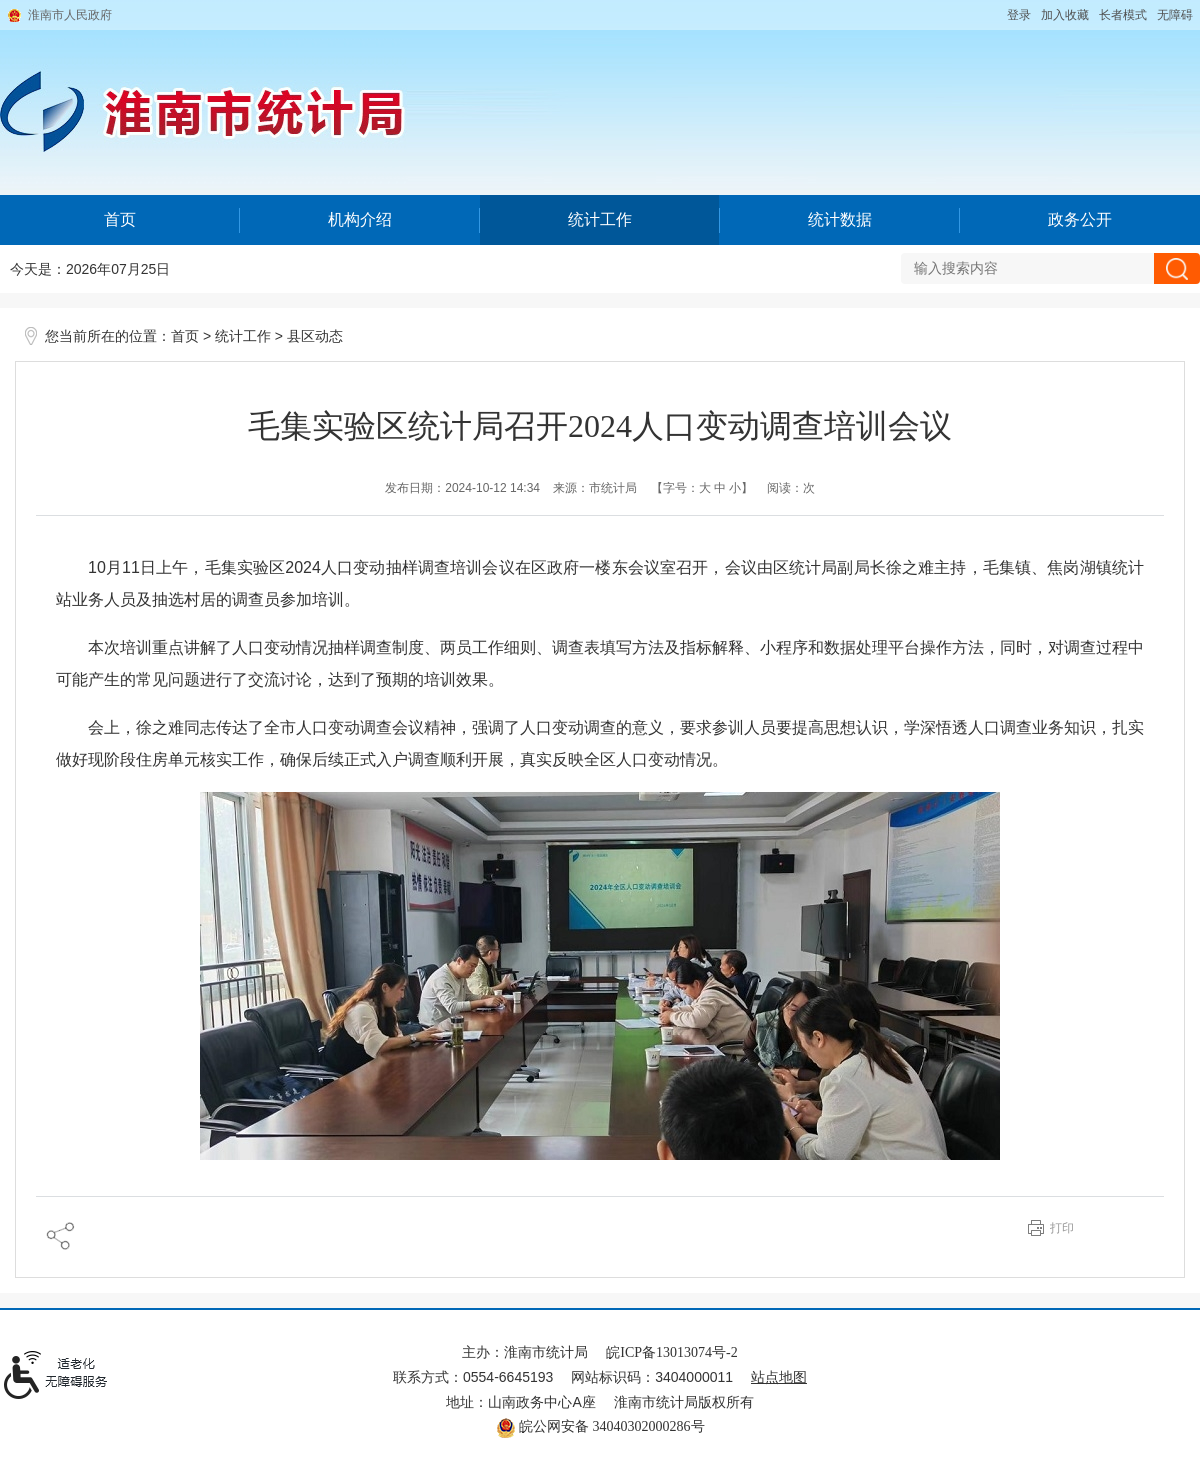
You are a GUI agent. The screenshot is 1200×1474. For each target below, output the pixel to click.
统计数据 (840, 219)
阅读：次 (791, 488)
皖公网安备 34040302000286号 (600, 1426)
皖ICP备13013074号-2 (671, 1352)
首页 (120, 219)
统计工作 (600, 219)
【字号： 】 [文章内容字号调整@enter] (702, 488)
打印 (1062, 1228)
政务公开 (1080, 219)
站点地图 (779, 1377)
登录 (1019, 15)
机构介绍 (360, 219)
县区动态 (315, 336)
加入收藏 (1065, 15)
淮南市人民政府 (70, 15)
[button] (1123, 15)
